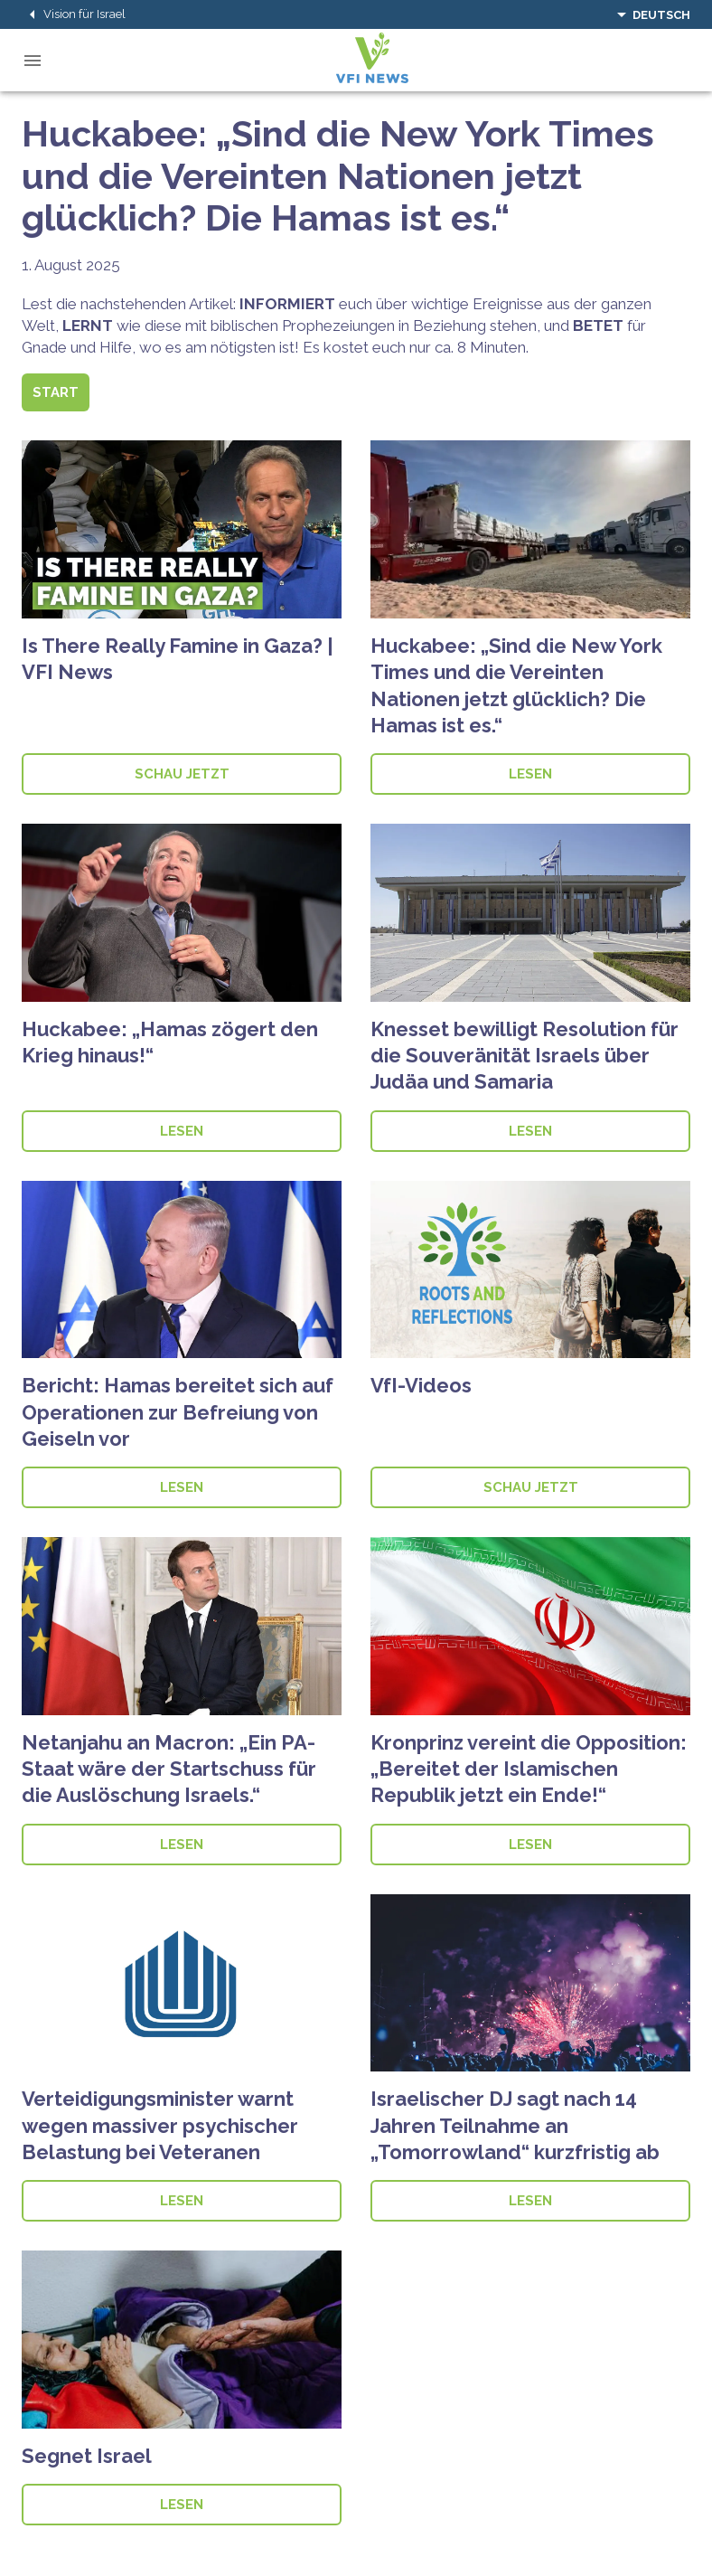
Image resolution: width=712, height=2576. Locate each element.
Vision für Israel (74, 14)
